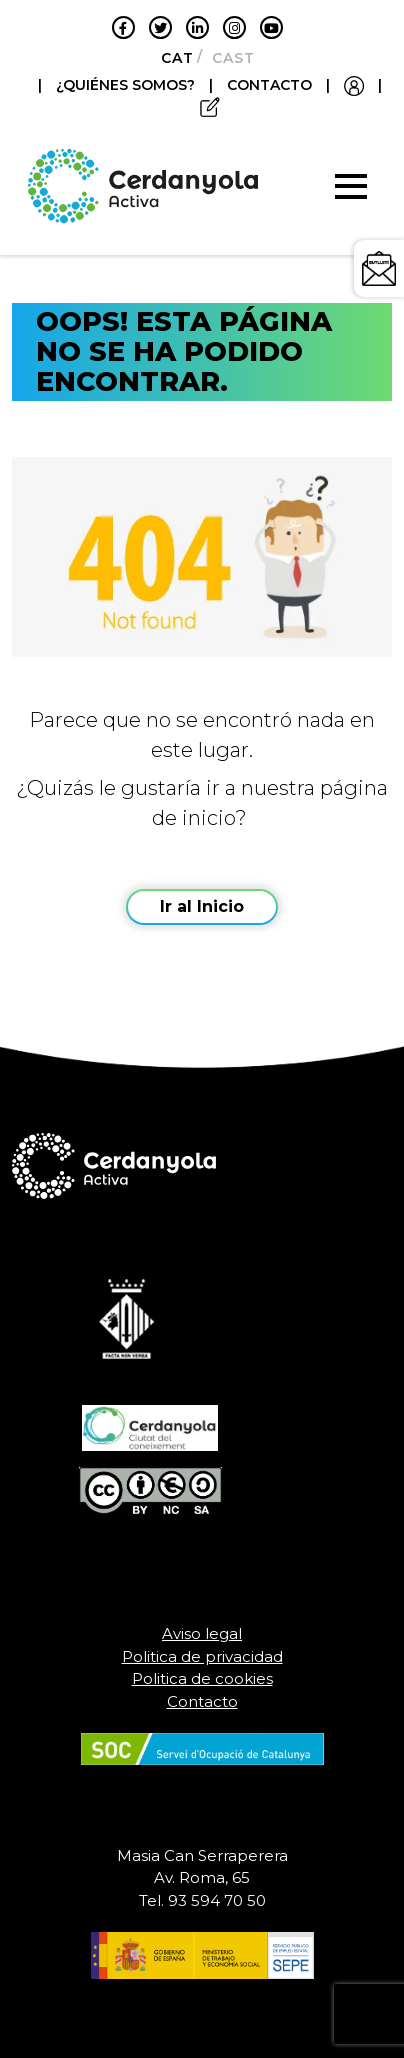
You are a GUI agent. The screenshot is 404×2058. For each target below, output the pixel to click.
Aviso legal (202, 1633)
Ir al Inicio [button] (202, 906)
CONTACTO (269, 85)
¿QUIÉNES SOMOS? (127, 85)
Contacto (202, 1701)
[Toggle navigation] (351, 186)
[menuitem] (171, 58)
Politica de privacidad (202, 1656)
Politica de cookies (202, 1678)
